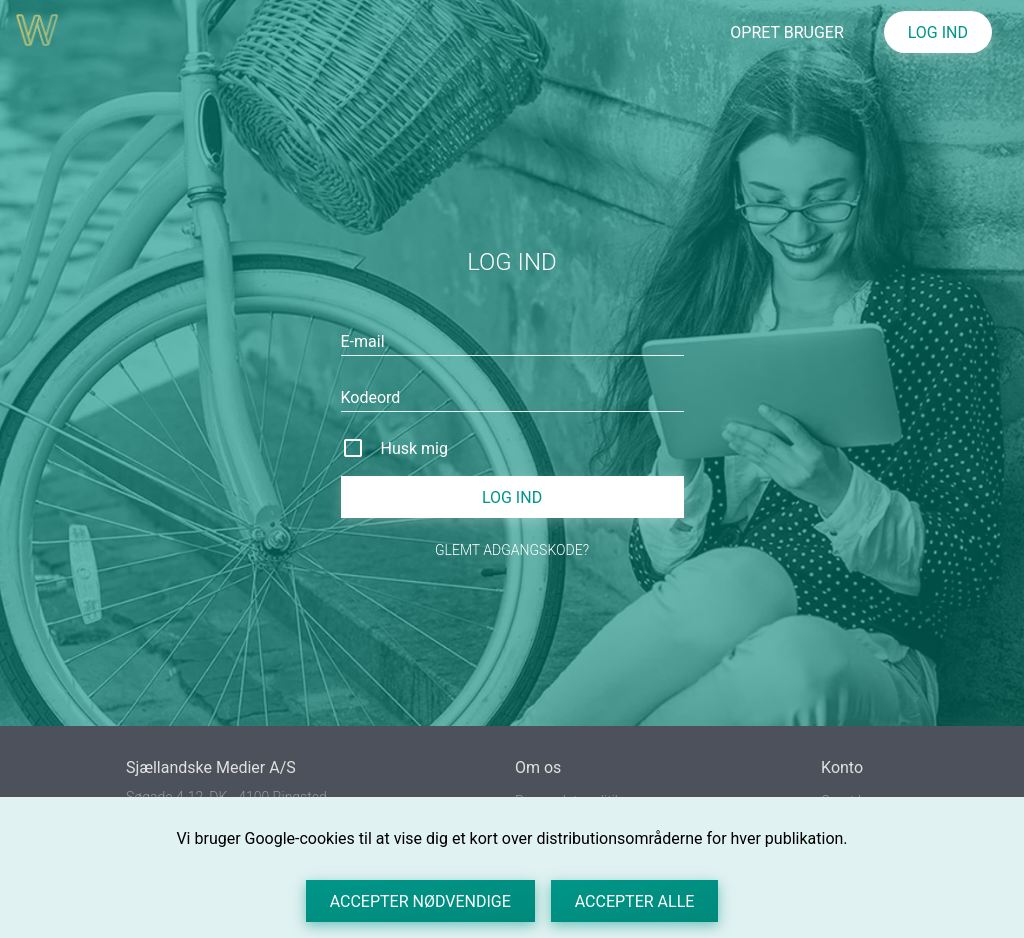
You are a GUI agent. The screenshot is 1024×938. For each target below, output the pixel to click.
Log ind (512, 497)
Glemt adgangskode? (512, 550)
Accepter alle (635, 901)
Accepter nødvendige (420, 901)
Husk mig (414, 448)
